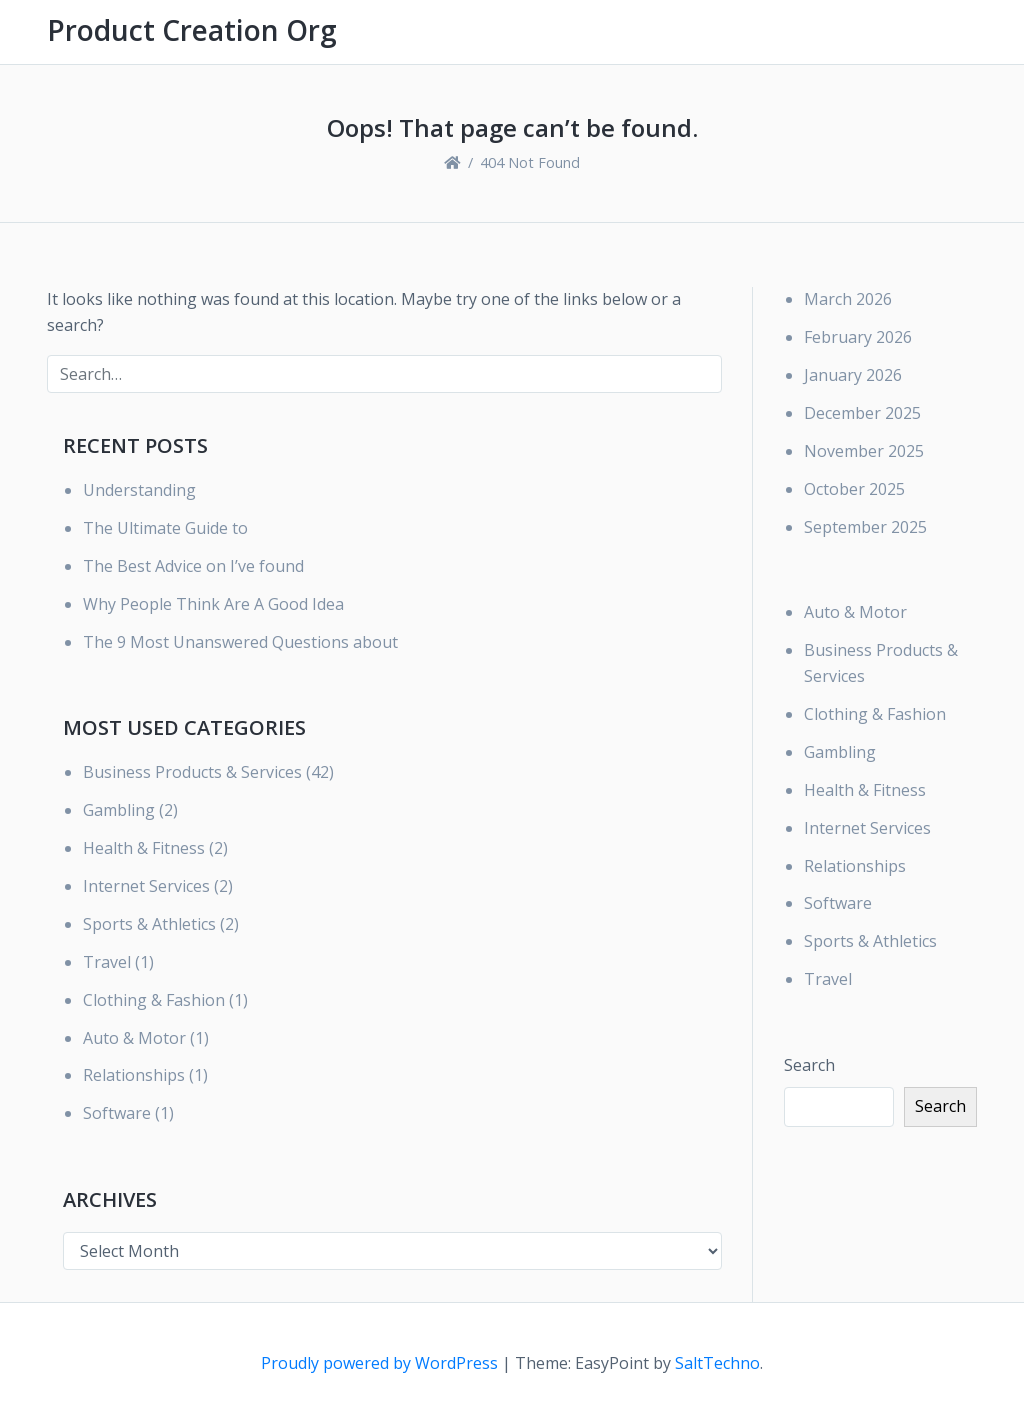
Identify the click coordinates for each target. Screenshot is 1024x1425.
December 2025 (862, 413)
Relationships (134, 1075)
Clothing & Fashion (154, 1000)
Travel (107, 962)
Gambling (119, 810)
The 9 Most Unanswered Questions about (240, 642)
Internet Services (146, 886)
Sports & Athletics (149, 924)
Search (809, 1065)
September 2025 (865, 527)
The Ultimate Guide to (165, 528)
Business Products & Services (192, 772)
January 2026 (853, 375)
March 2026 (848, 299)
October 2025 (854, 489)
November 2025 (864, 451)
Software (117, 1113)
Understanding (139, 490)
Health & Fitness (144, 848)
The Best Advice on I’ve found (193, 566)
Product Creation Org (192, 30)
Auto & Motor (134, 1038)
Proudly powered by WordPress (381, 1363)
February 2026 (858, 337)
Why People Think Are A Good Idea (213, 604)
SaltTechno (717, 1363)
